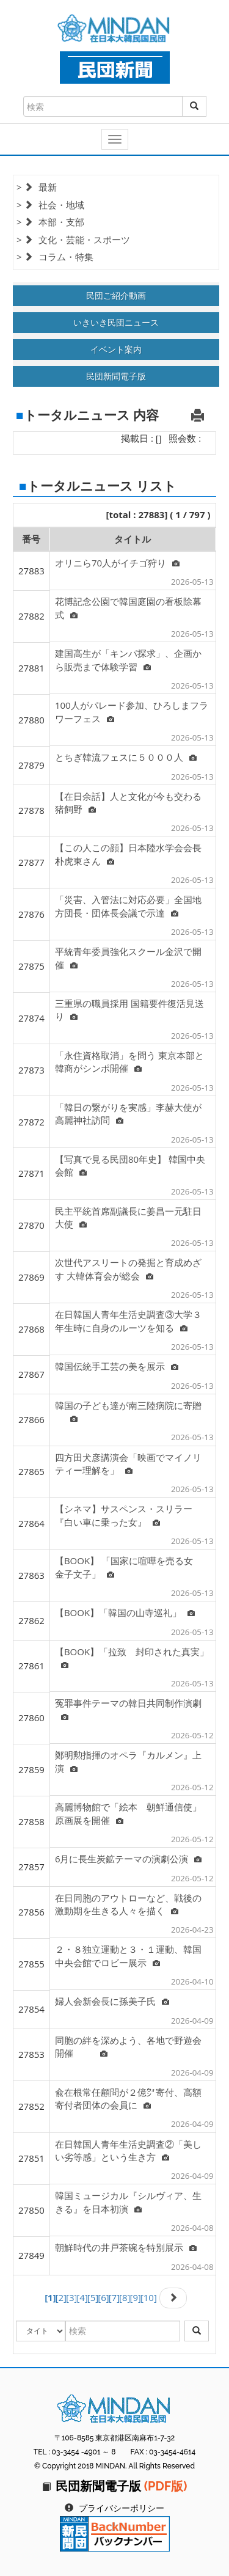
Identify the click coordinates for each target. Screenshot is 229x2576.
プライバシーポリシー (121, 2508)
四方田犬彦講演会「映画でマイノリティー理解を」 (128, 1463)
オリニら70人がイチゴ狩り (117, 563)
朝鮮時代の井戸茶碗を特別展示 (126, 2247)
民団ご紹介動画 (116, 295)
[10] (148, 2297)
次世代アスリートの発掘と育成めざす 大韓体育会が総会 (128, 1268)
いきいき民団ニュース (116, 322)
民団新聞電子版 (116, 376)
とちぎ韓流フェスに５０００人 (126, 757)
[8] (124, 2297)
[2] (61, 2297)
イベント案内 (116, 349)
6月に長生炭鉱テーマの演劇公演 (128, 1859)
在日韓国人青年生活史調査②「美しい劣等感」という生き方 (128, 2150)
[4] (81, 2297)
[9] (134, 2297)
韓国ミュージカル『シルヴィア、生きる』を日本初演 (128, 2201)
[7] (114, 2297)
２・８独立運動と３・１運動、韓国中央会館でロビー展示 (128, 1955)
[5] (92, 2297)
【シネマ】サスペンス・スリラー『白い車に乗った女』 (123, 1515)
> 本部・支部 (50, 222)
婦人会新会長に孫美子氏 (112, 2001)
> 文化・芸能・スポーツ (73, 239)
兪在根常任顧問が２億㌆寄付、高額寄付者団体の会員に (128, 2098)
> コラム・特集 (54, 257)
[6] (103, 2297)
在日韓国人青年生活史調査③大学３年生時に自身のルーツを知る (128, 1320)
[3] (71, 2297)
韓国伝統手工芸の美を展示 (116, 1366)
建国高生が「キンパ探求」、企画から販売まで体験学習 (128, 659)
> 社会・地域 (50, 205)
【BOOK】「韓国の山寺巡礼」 (125, 1612)
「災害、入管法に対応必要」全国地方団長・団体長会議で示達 (128, 905)
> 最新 (36, 187)
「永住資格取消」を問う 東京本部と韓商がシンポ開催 (129, 1061)
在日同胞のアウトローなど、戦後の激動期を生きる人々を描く (128, 1904)
